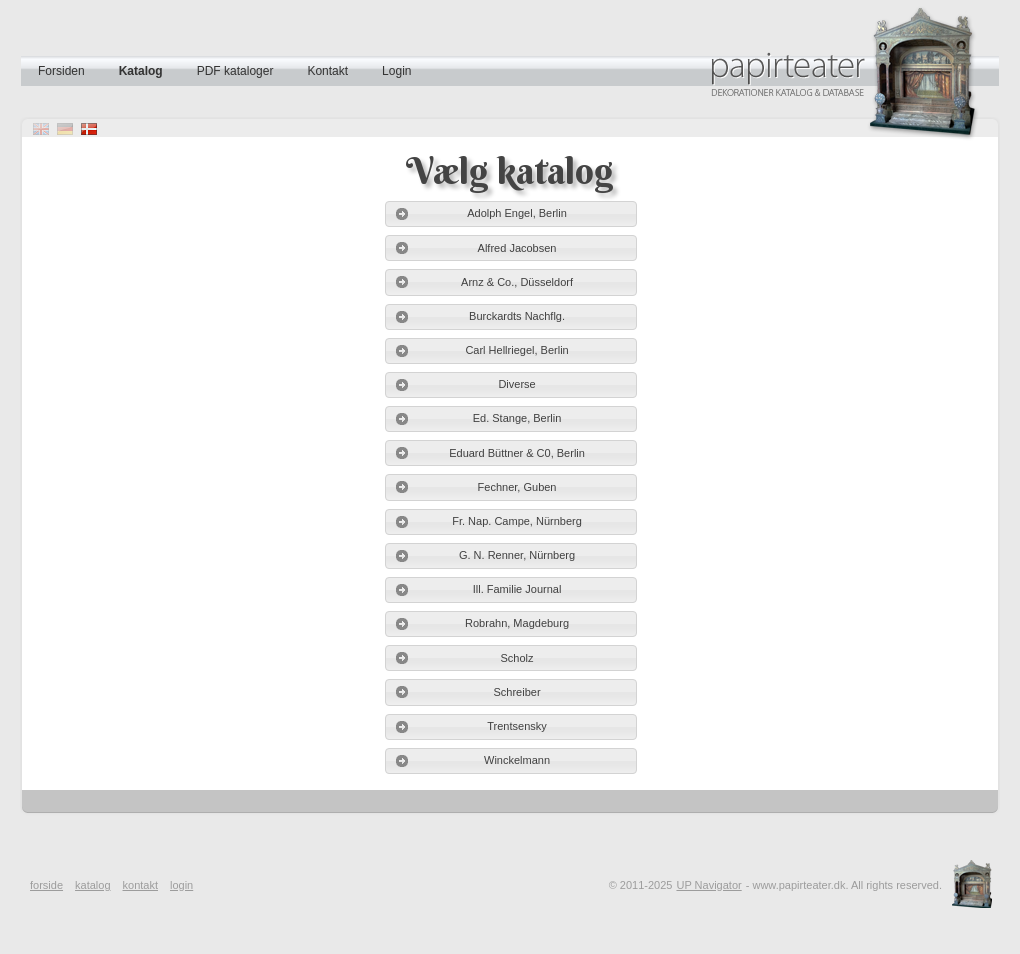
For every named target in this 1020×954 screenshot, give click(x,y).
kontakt (140, 885)
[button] (511, 214)
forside (46, 885)
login (181, 885)
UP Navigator (708, 885)
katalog (92, 885)
